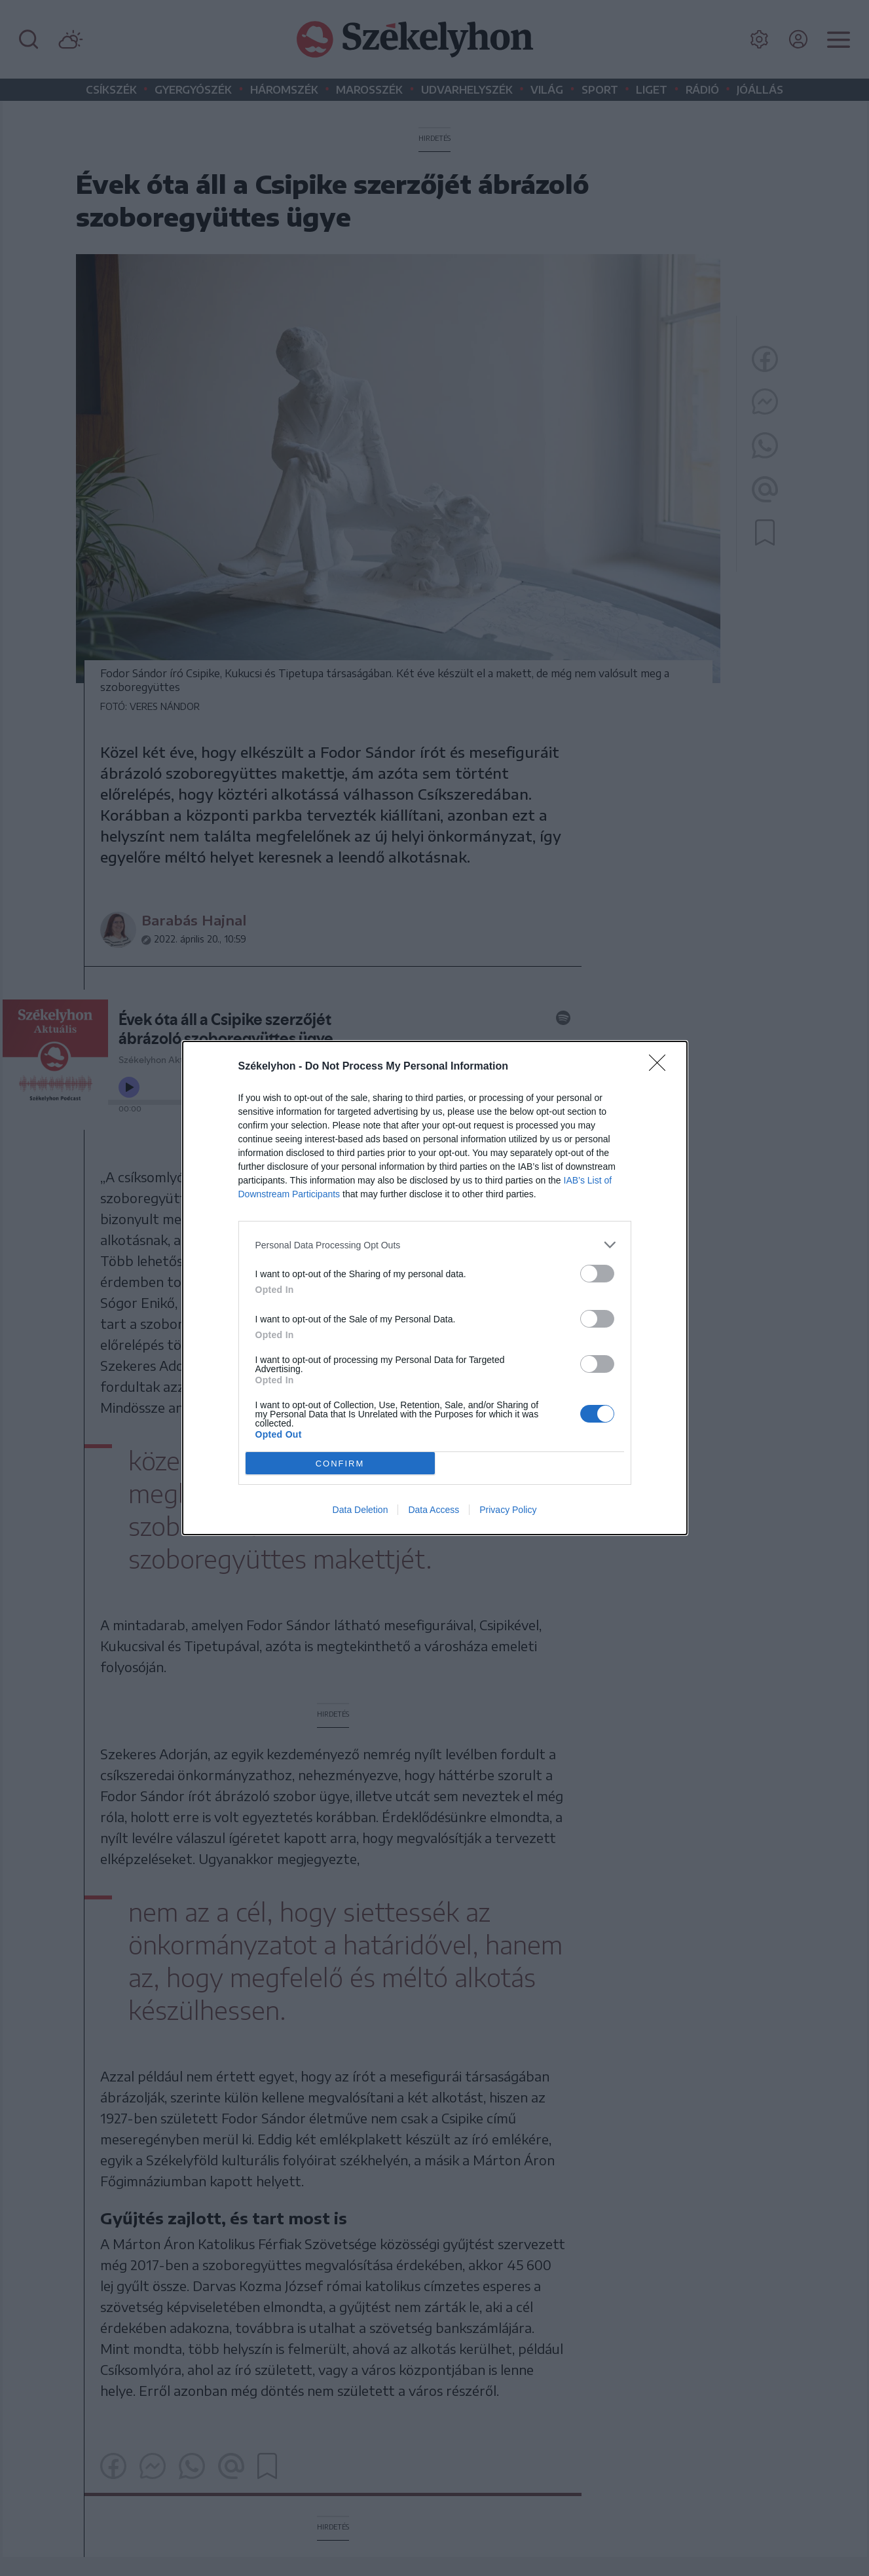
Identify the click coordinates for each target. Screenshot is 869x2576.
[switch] (597, 1273)
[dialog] (435, 1288)
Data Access (433, 1509)
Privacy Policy (507, 1509)
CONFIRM (340, 1463)
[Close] (661, 1067)
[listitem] (434, 1245)
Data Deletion (360, 1509)
